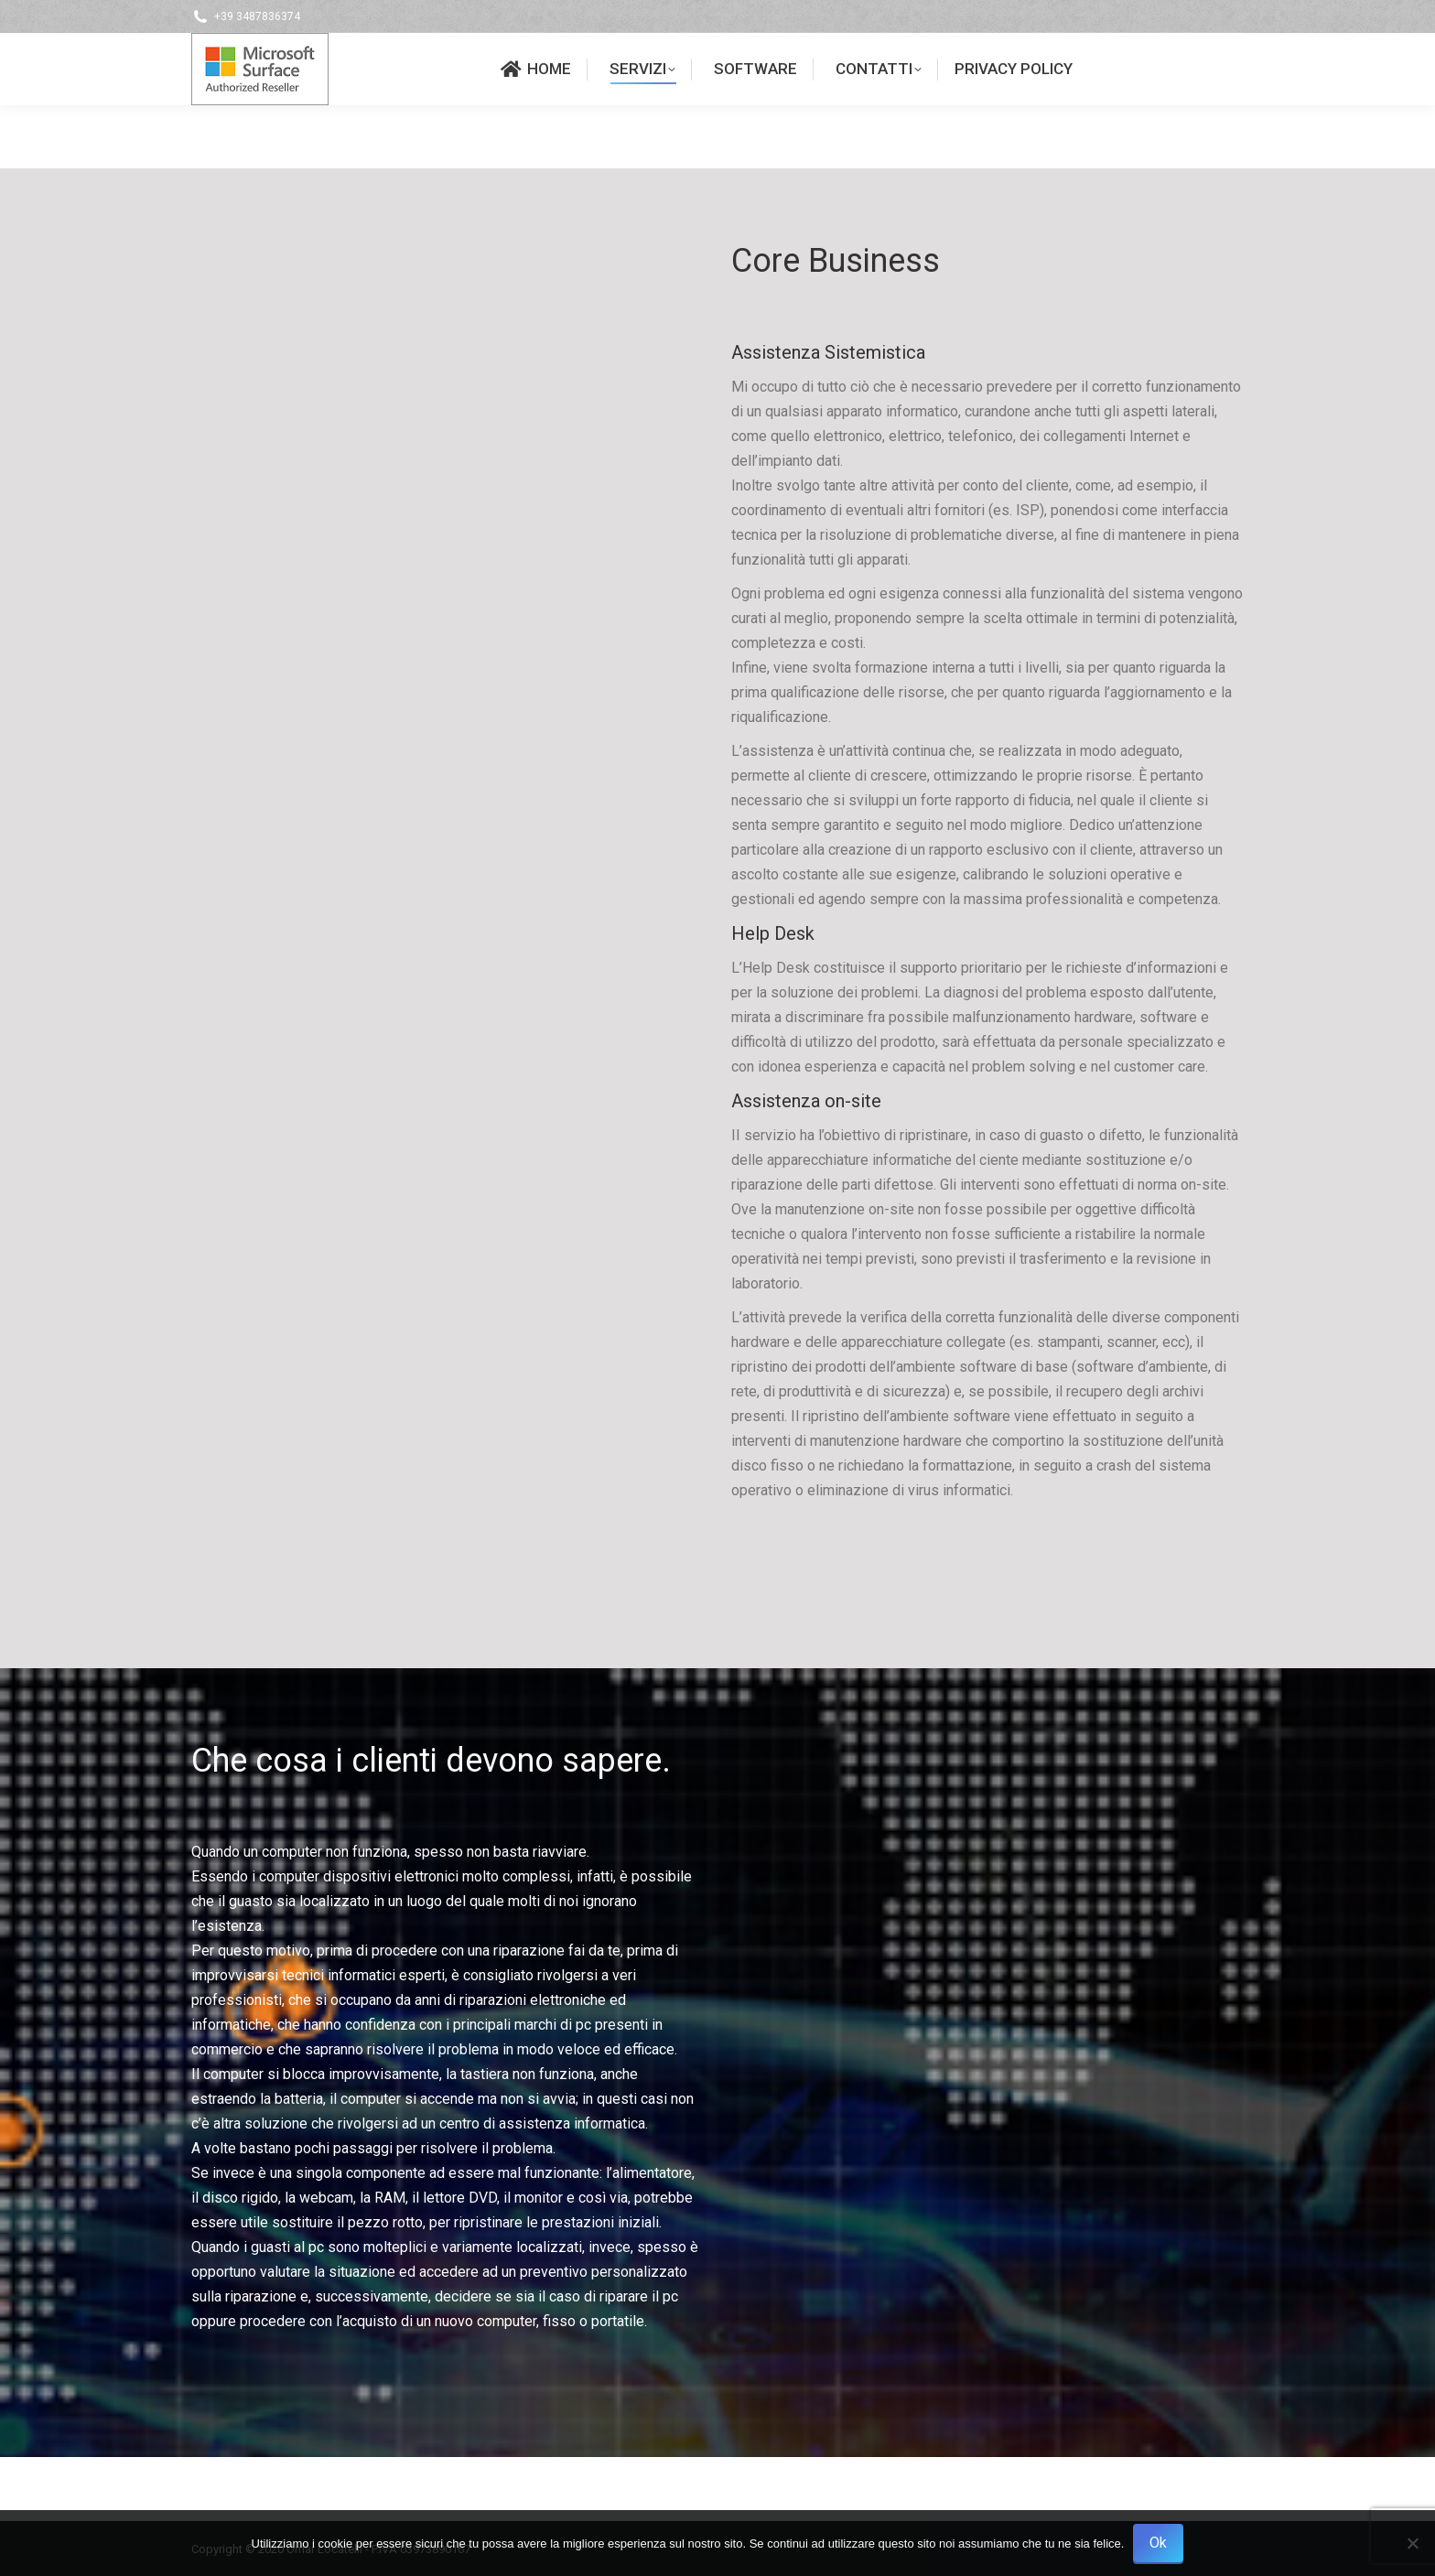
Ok (1158, 2542)
